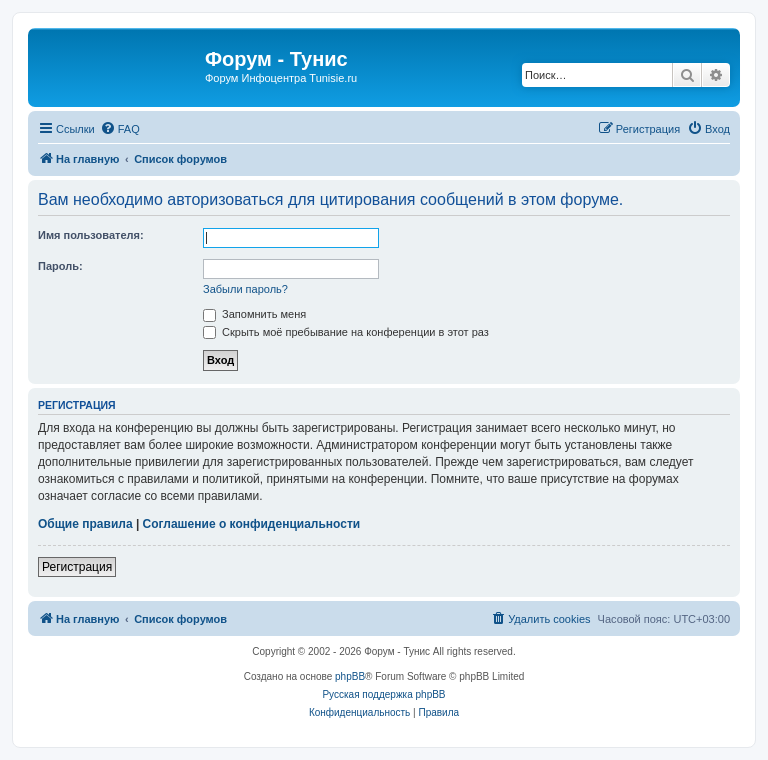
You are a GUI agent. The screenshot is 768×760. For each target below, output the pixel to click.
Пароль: (60, 266)
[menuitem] (120, 129)
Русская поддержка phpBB (383, 694)
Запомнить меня (254, 314)
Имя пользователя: (91, 235)
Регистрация (77, 567)
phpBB (350, 676)
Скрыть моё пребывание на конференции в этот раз (346, 332)
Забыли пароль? (245, 289)
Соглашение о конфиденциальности (252, 524)
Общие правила (85, 524)
